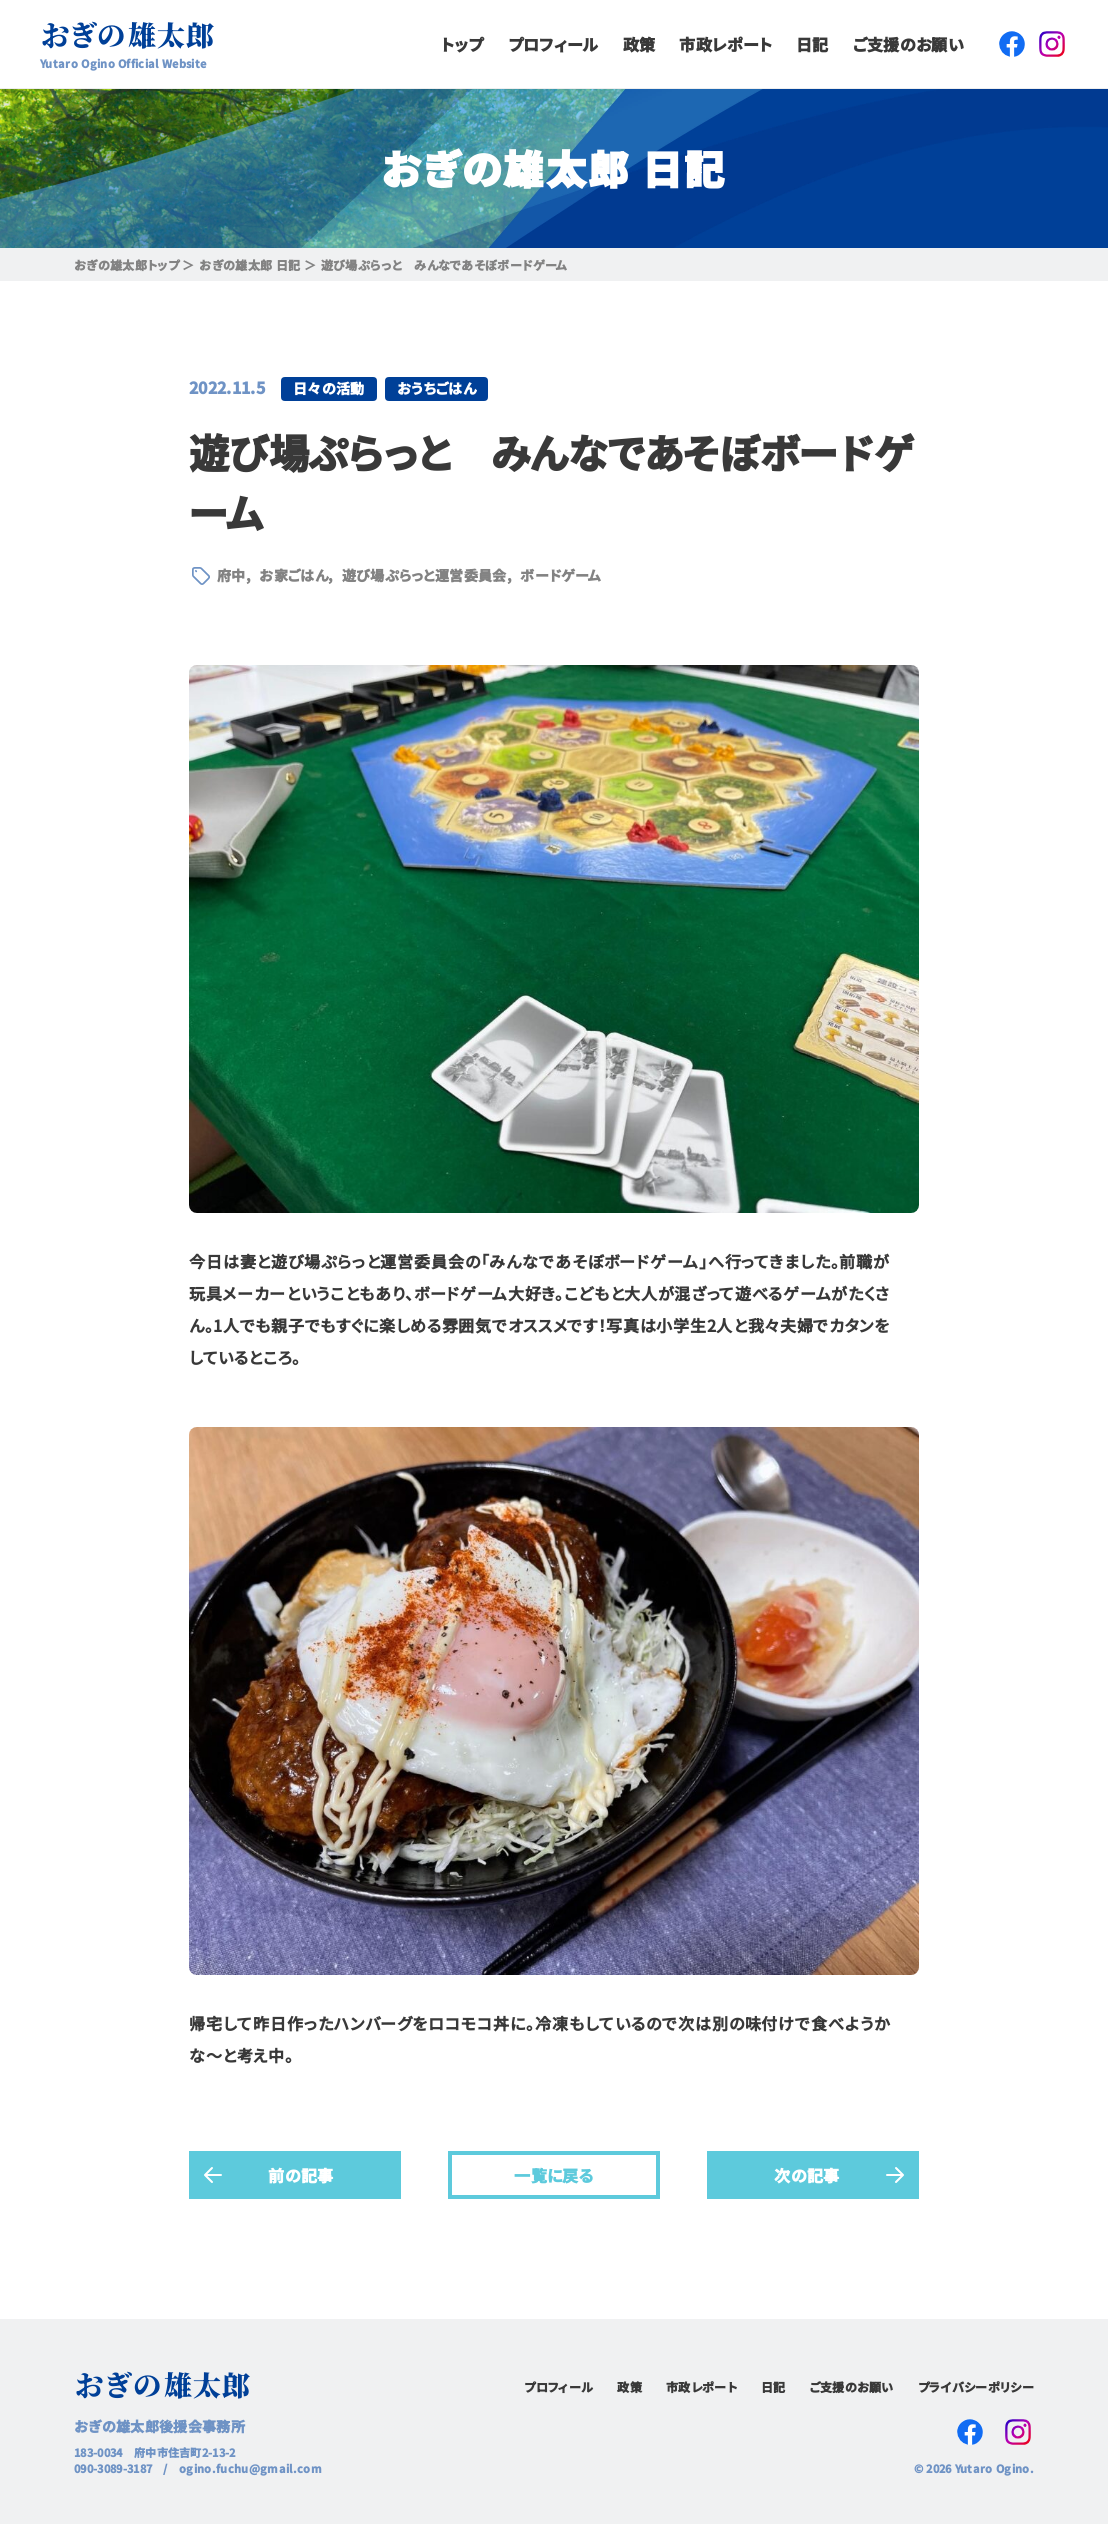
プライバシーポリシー (976, 2386)
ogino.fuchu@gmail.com (250, 2468)
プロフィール (553, 44)
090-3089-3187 (113, 2468)
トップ (462, 44)
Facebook (1012, 44)
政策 (639, 44)
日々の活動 (329, 388)
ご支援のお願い (908, 44)
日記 (812, 44)
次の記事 (806, 2175)
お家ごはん (293, 575)
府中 (231, 575)
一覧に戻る (554, 2175)
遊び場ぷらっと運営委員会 (424, 575)
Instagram (1052, 44)
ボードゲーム (560, 575)
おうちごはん (436, 388)
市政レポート (725, 44)
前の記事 (300, 2175)
